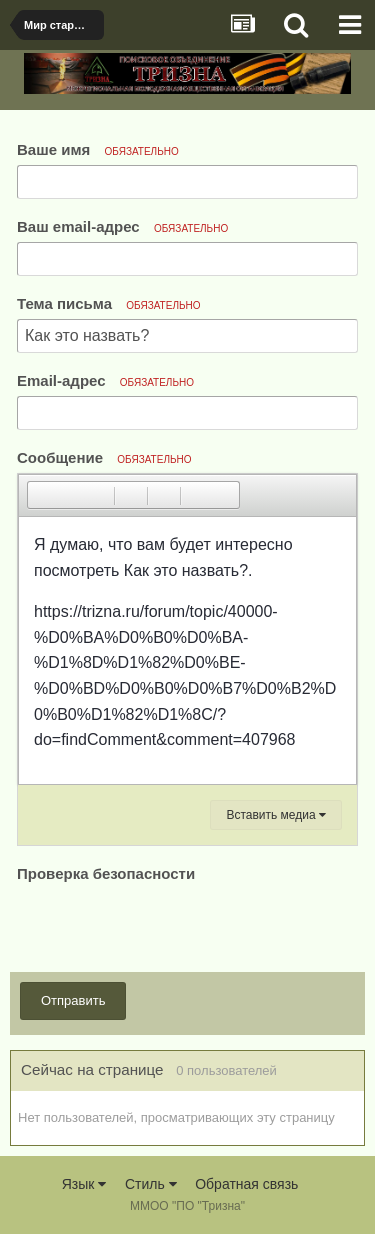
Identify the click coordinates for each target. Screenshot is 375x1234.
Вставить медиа (276, 815)
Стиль (151, 1184)
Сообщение (104, 457)
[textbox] (187, 650)
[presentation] (169, 926)
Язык (84, 1184)
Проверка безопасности (106, 873)
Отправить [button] (73, 1000)
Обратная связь (246, 1184)
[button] (42, 495)
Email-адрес (105, 380)
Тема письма (109, 303)
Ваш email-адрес (122, 226)
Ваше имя (98, 149)
